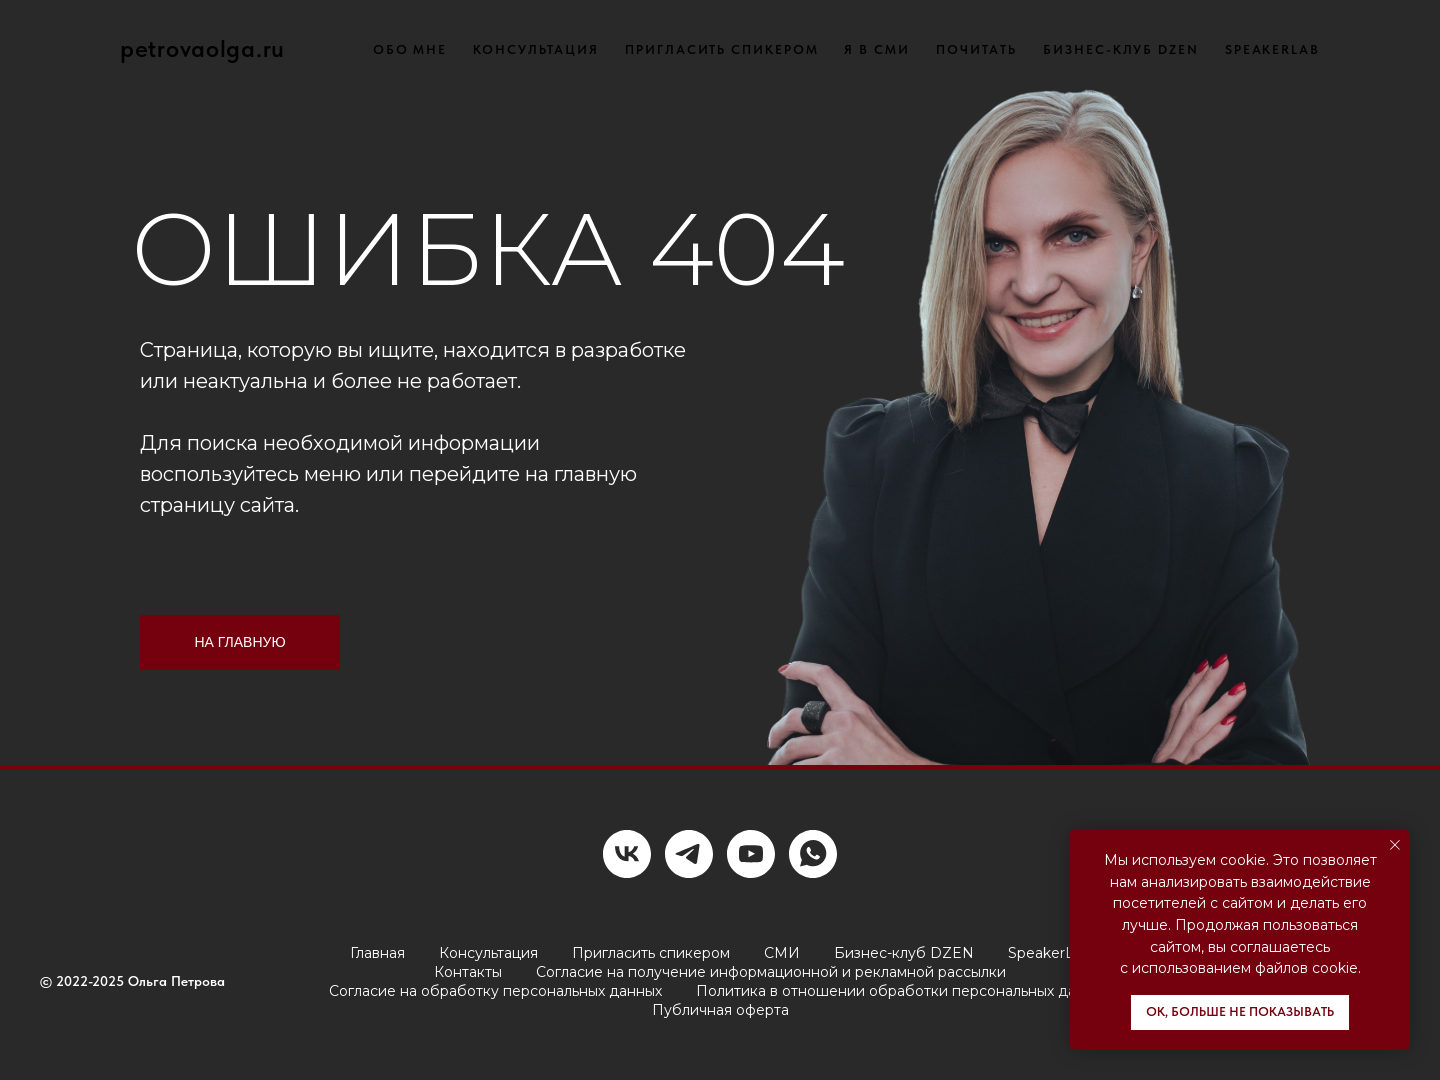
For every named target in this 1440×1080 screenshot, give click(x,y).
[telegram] (689, 854)
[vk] (627, 854)
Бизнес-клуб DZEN (904, 953)
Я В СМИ (876, 49)
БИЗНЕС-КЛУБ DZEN (1121, 49)
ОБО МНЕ (410, 49)
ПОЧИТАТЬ (976, 49)
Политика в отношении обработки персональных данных (903, 991)
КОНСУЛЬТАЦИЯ (536, 49)
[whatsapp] (813, 854)
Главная (377, 953)
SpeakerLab (1049, 953)
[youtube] (751, 854)
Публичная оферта (720, 1010)
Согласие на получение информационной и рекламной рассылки (771, 972)
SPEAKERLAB (1272, 49)
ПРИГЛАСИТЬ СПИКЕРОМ (721, 49)
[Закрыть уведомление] (1395, 845)
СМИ (782, 953)
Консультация (488, 953)
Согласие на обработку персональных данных (495, 991)
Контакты (468, 972)
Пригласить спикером (651, 953)
